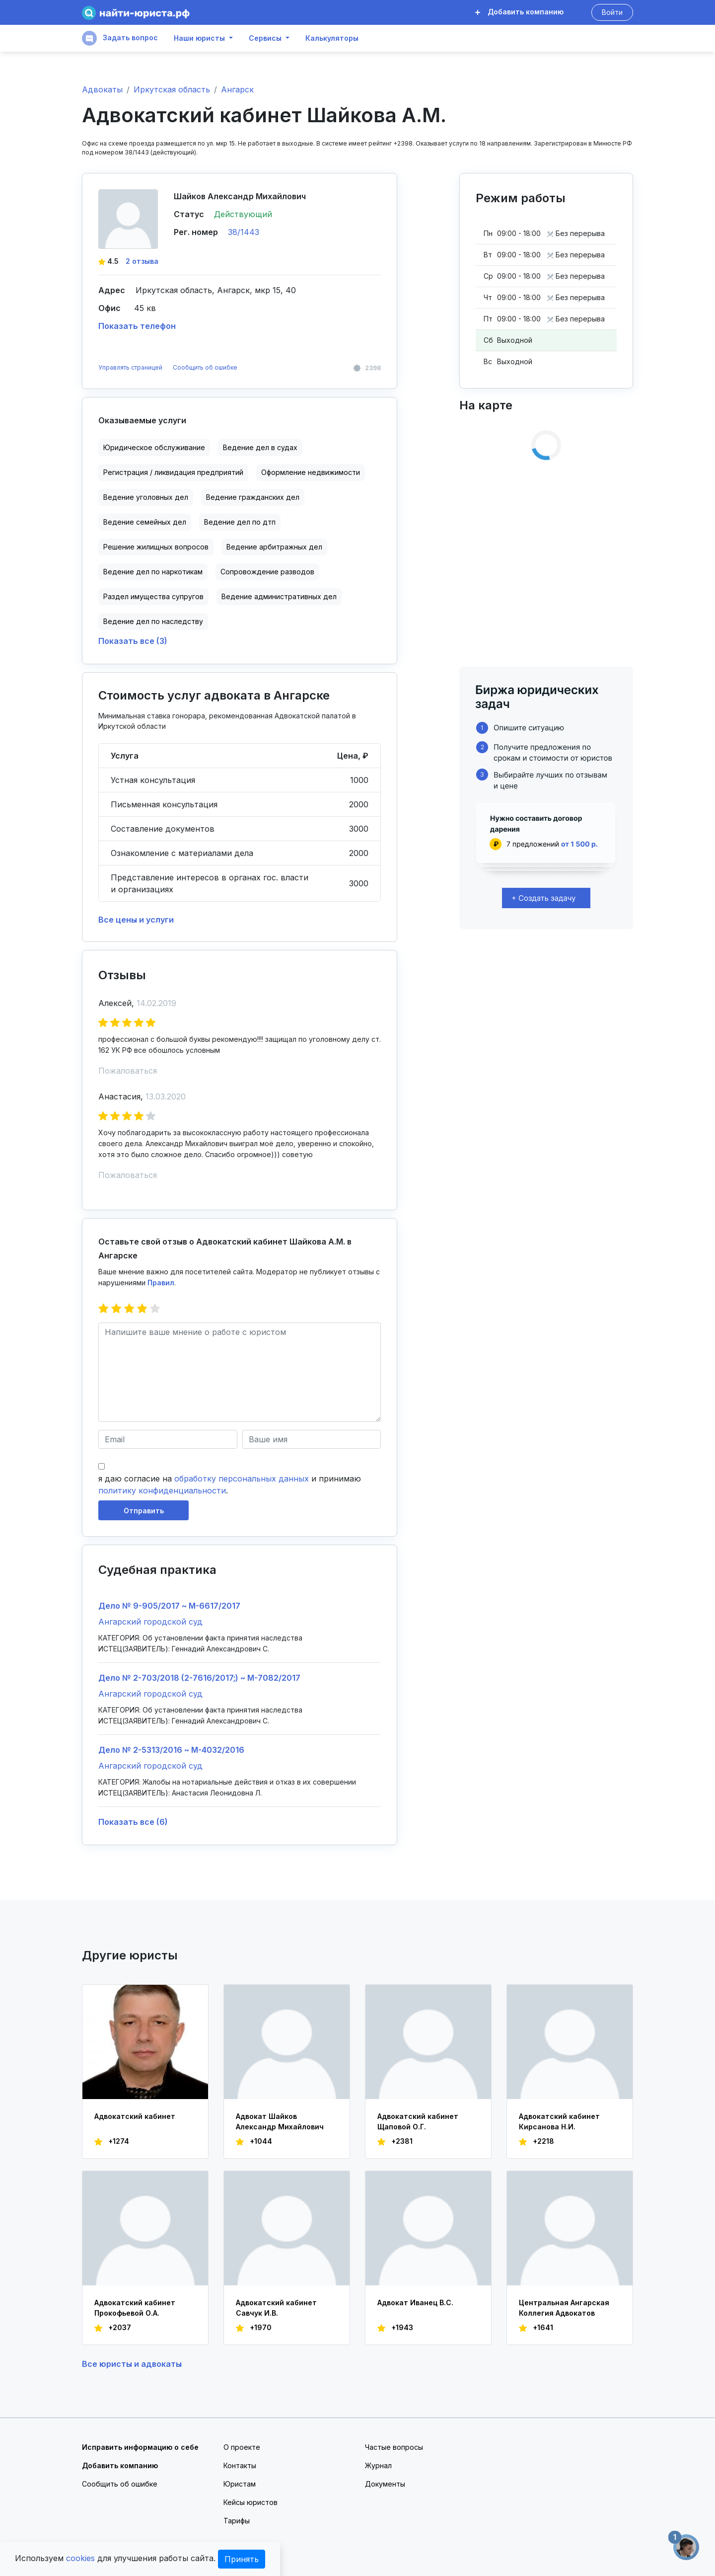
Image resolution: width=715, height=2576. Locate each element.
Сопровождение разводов (267, 571)
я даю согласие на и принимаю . (229, 1484)
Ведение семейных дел (144, 522)
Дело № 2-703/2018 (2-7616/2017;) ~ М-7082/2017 (199, 1678)
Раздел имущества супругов (153, 596)
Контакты (239, 2465)
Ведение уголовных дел (145, 497)
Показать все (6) (133, 1822)
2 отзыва (142, 261)
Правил (160, 1282)
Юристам (239, 2484)
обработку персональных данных (241, 1478)
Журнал (378, 2465)
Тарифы (236, 2520)
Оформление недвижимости (310, 472)
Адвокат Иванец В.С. (415, 2302)
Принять (241, 2559)
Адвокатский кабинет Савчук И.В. (276, 2307)
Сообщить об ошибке (205, 367)
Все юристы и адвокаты (132, 2364)
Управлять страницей (131, 367)
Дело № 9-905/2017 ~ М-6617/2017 (169, 1606)
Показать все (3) (132, 641)
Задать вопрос (120, 38)
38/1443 (243, 232)
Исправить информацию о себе (140, 2447)
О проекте (241, 2447)
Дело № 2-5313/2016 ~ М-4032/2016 (171, 1750)
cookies (80, 2558)
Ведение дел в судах (260, 447)
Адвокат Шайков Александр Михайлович (280, 2121)
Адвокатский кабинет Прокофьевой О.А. (134, 2307)
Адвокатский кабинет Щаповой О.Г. (417, 2121)
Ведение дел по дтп (240, 522)
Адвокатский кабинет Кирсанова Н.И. (559, 2121)
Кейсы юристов (250, 2502)
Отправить (144, 1510)
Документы (385, 2484)
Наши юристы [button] (199, 38)
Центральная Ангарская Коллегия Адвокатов (564, 2307)
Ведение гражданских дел (252, 497)
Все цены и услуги (136, 920)
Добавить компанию (519, 11)
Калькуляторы (331, 38)
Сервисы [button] (265, 38)
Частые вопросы (394, 2447)
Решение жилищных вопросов (156, 547)
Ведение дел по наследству (153, 621)
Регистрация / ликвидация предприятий (173, 472)
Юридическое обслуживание (154, 447)
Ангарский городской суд (150, 1622)
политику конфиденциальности (162, 1490)
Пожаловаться (127, 1071)
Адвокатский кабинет (134, 2116)
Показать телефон (137, 326)
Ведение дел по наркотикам (153, 571)
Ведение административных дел (279, 596)
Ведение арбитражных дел (274, 547)
